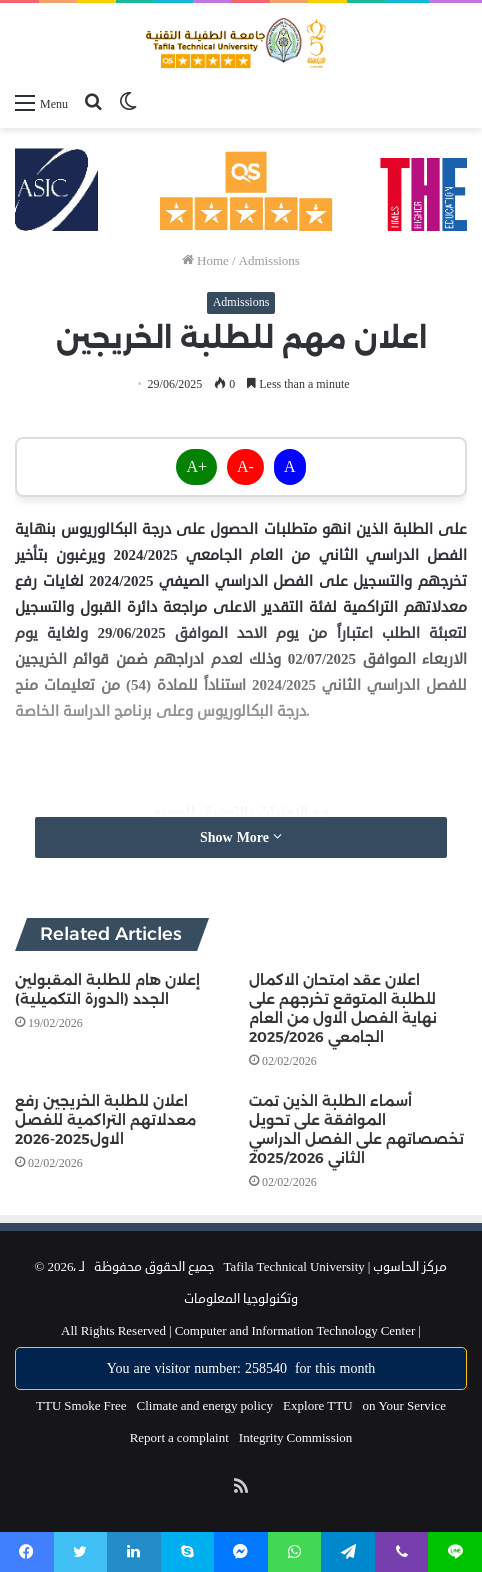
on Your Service (404, 1406)
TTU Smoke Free (81, 1406)
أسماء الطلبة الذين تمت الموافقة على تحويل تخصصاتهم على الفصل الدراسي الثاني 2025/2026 (356, 1129)
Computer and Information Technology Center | (296, 1331)
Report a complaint (179, 1438)
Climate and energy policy (205, 1406)
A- (245, 467)
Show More (241, 837)
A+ (196, 467)
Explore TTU (317, 1406)
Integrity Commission (296, 1438)
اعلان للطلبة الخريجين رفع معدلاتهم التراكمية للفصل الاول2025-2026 (105, 1120)
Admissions (269, 261)
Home (205, 261)
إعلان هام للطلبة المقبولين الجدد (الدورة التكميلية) (107, 989)
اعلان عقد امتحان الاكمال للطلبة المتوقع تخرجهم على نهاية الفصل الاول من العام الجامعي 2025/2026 (343, 1008)
